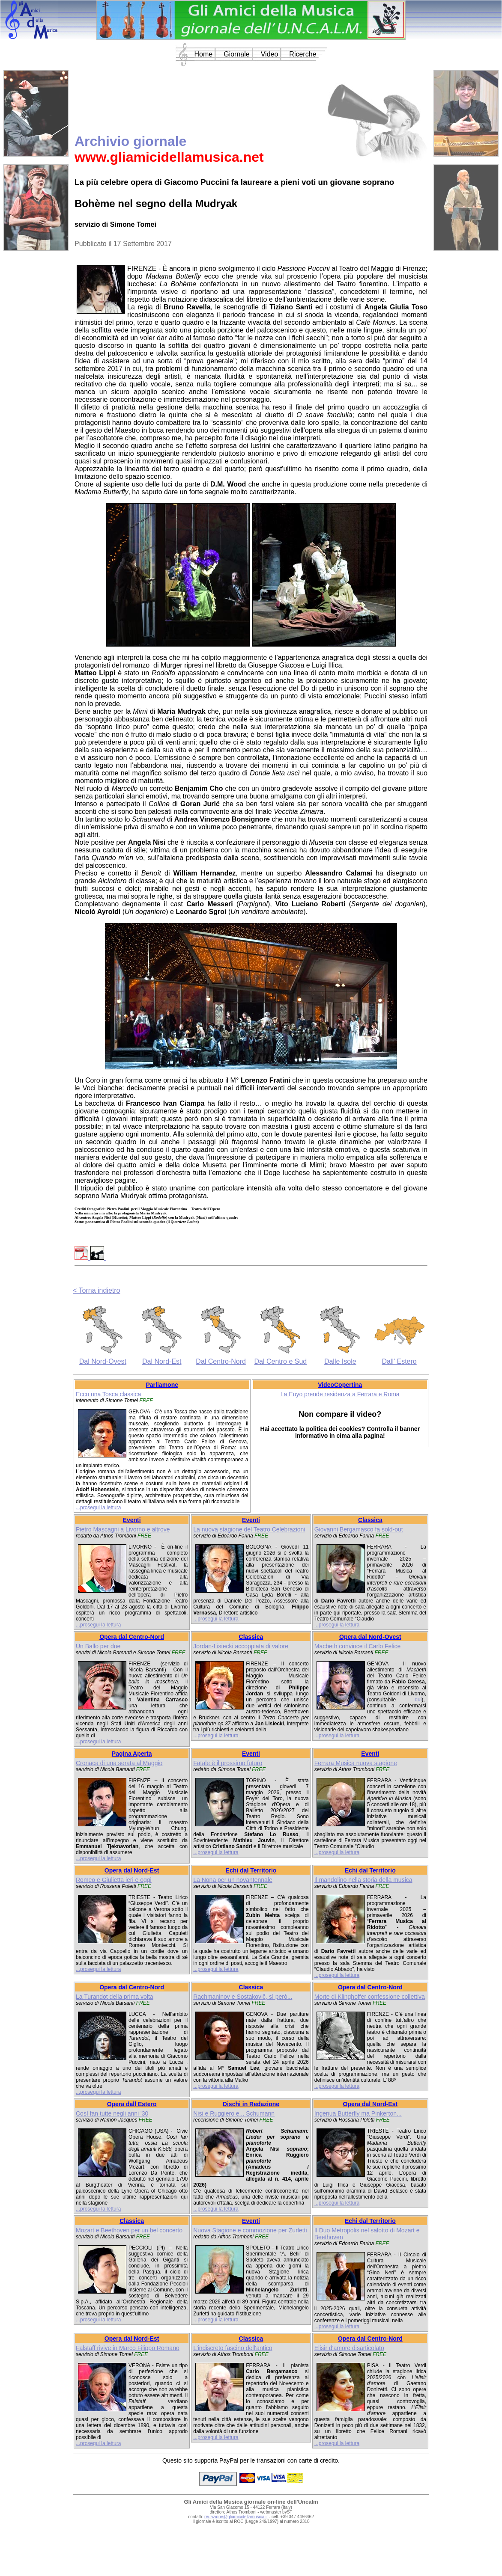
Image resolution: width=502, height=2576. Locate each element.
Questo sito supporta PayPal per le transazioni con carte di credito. (251, 2460)
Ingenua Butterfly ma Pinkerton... (358, 2113)
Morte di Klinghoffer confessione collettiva (369, 1996)
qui (418, 1700)
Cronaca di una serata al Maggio (119, 1763)
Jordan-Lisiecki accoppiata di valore (240, 1646)
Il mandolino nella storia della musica (363, 1879)
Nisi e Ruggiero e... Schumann (234, 2113)
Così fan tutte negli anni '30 (112, 2113)
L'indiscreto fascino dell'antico (232, 2348)
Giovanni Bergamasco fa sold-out (358, 1529)
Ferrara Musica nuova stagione (355, 1763)
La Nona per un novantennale (232, 1879)
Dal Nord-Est (162, 1361)
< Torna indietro (96, 1290)
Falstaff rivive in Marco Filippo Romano (127, 2348)
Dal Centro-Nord (220, 1361)
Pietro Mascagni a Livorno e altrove (123, 1529)
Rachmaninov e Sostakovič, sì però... (242, 1996)
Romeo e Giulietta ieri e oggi (114, 1879)
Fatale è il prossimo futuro (227, 1763)
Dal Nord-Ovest (102, 1361)
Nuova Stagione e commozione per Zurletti (250, 2230)
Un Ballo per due (98, 1646)
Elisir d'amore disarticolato (349, 2348)
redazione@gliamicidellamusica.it (236, 2516)
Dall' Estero (399, 1361)
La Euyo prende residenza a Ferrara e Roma (340, 1394)
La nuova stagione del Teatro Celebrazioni (249, 1529)
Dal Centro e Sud (280, 1361)
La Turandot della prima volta (114, 1996)
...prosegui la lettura (98, 1508)
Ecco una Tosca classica (108, 1394)
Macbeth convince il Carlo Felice (357, 1646)
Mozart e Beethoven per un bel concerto (129, 2230)
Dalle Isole (340, 1361)
